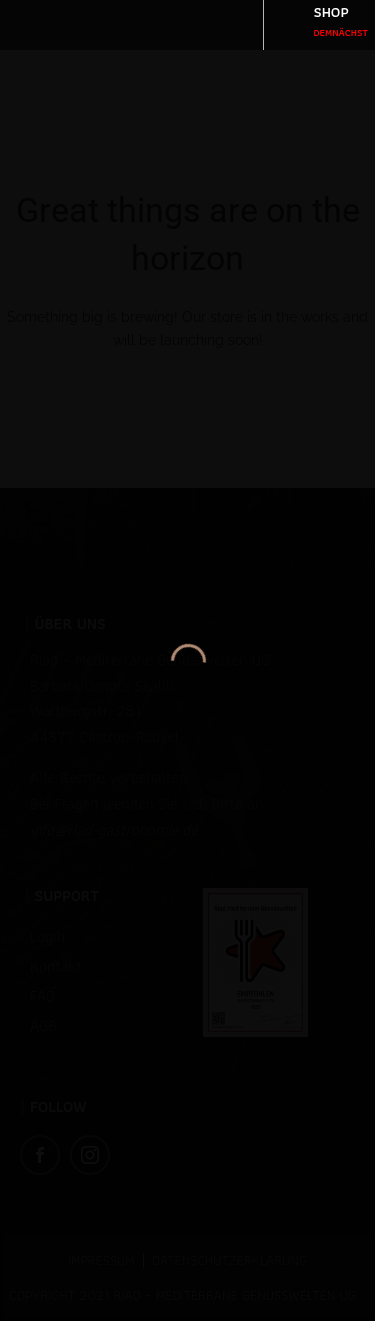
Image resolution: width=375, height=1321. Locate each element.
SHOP (341, 20)
